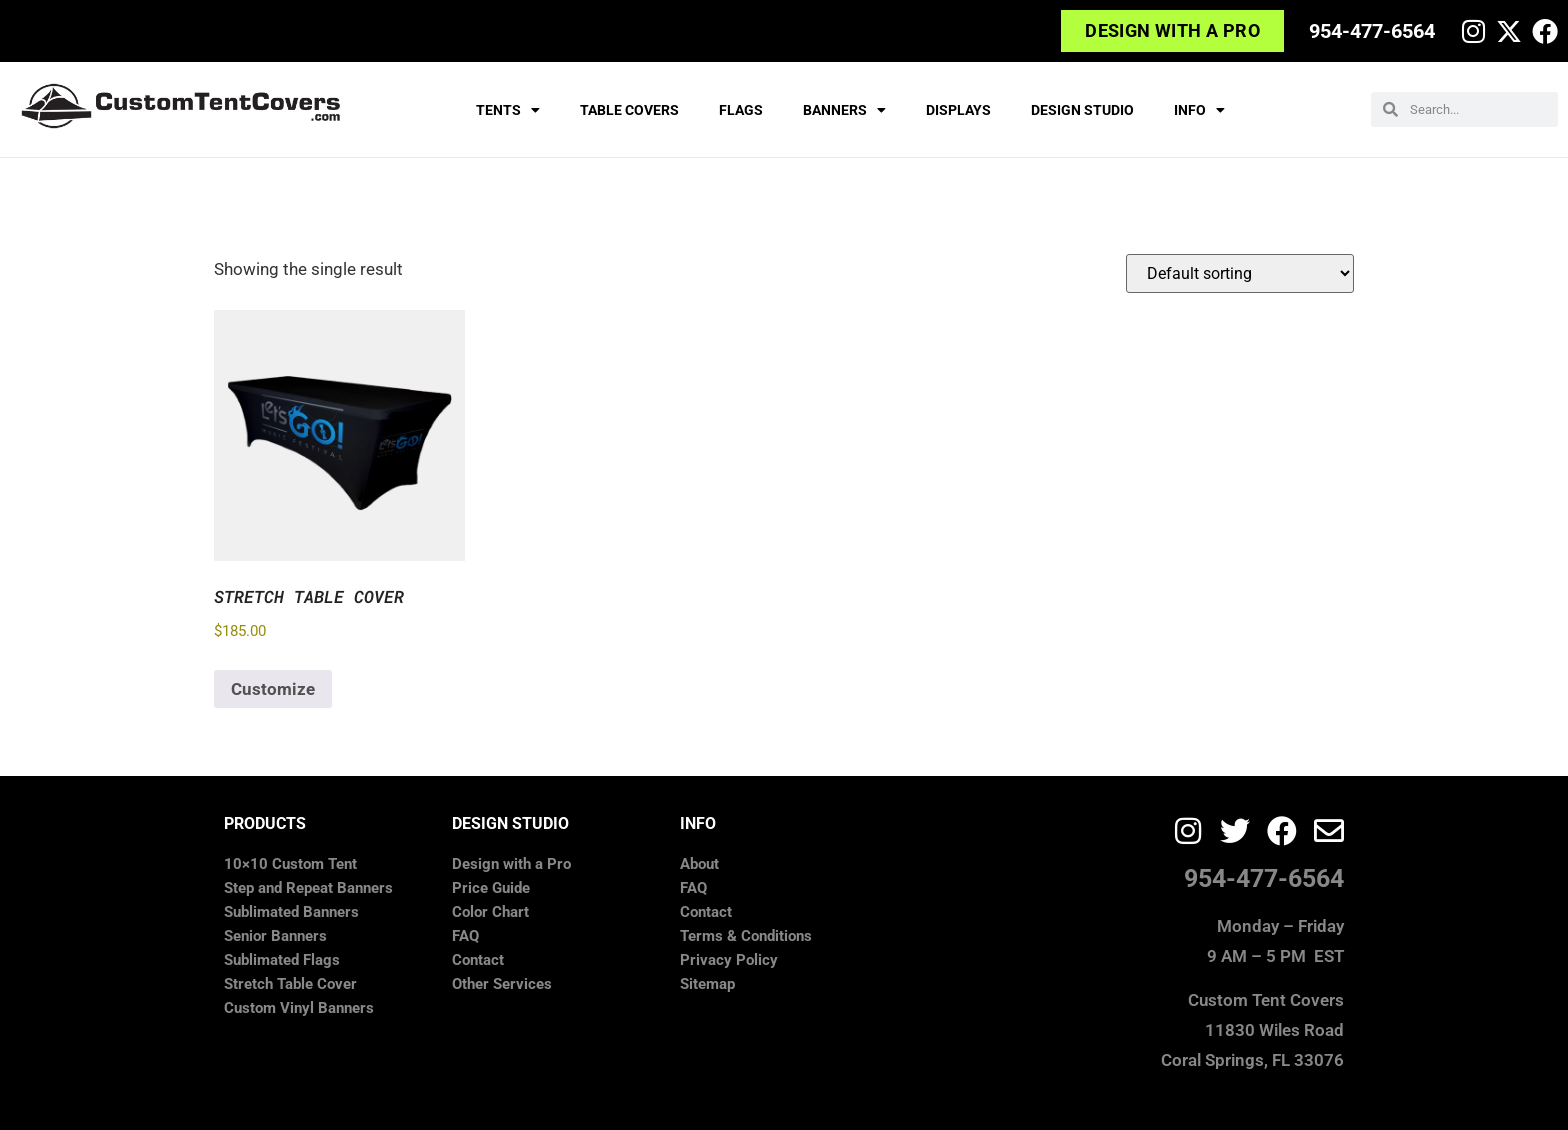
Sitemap (707, 984)
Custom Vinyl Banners (299, 1008)
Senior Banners (275, 936)
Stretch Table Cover (290, 984)
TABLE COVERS (629, 110)
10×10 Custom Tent (290, 864)
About (699, 864)
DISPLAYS (958, 110)
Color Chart (490, 912)
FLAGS (741, 110)
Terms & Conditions (746, 936)
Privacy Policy (729, 960)
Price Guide (491, 888)
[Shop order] (1240, 273)
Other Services (502, 984)
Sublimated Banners (291, 912)
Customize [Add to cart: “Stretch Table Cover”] (273, 689)
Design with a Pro (511, 864)
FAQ (465, 936)
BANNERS (844, 110)
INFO (1199, 110)
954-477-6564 (1372, 31)
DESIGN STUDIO (1082, 110)
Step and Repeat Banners (308, 888)
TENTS (508, 110)
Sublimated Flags (282, 960)
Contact (478, 960)
